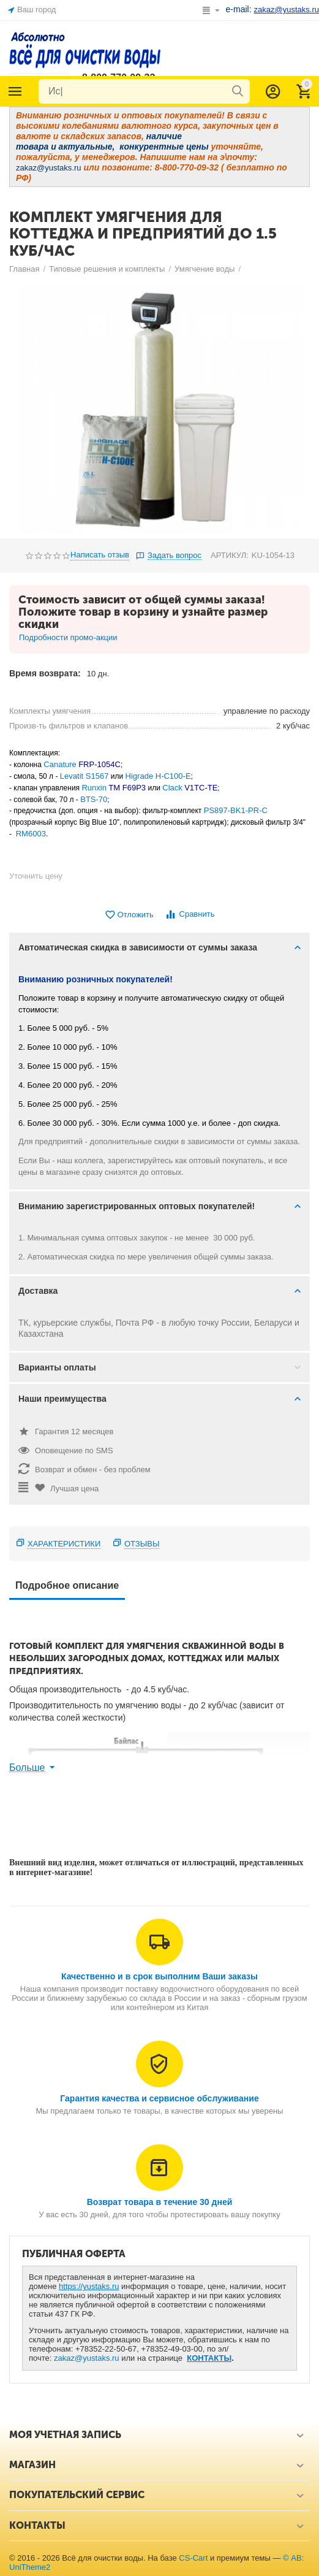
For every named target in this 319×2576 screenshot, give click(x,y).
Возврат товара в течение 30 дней (160, 2202)
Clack (172, 787)
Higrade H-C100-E (158, 776)
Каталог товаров (15, 91)
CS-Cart (193, 2558)
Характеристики (64, 1543)
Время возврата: (45, 673)
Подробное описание (67, 1585)
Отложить (129, 915)
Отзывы (142, 1543)
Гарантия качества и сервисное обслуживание (159, 2098)
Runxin (94, 787)
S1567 (97, 776)
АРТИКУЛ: (230, 555)
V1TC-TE (200, 787)
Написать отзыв (99, 555)
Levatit (73, 776)
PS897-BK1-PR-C (236, 810)
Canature (60, 764)
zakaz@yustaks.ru (86, 2358)
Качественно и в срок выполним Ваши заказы (159, 1976)
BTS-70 (93, 799)
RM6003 (31, 833)
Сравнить (189, 914)
